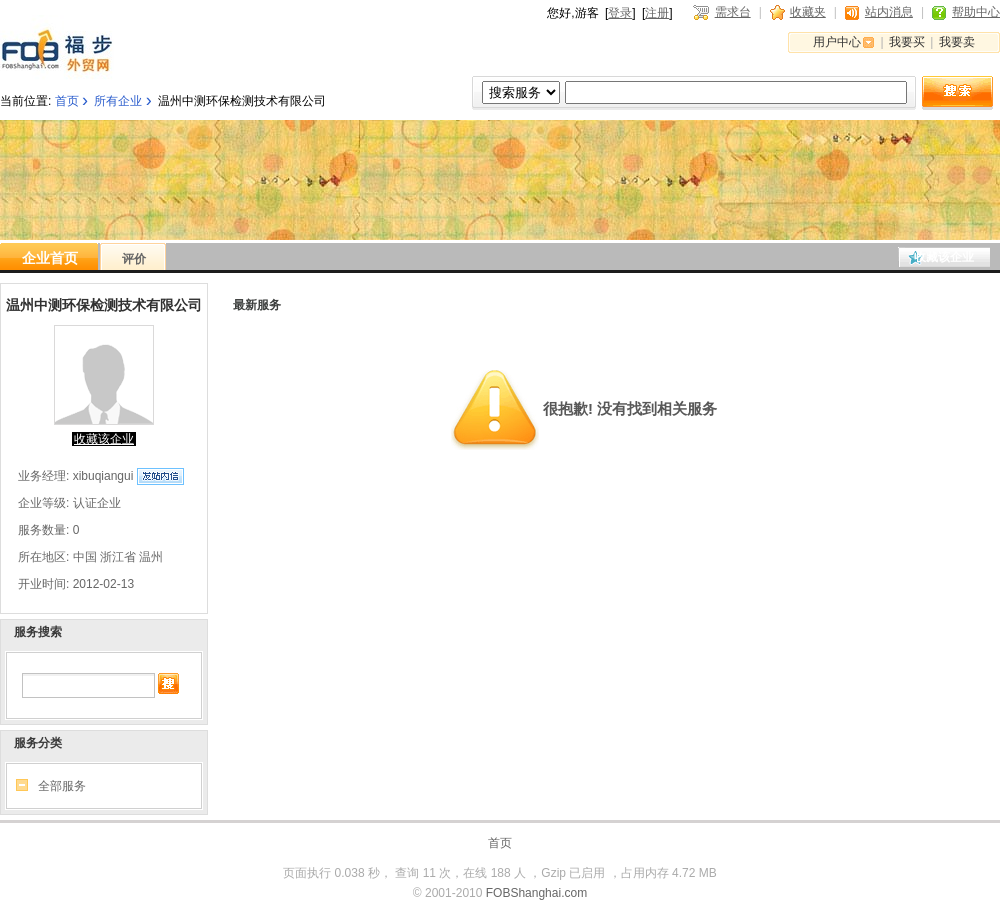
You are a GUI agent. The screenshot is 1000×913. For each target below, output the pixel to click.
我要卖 (957, 42)
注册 (657, 13)
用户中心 (837, 42)
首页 (67, 101)
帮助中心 (976, 12)
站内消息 (889, 12)
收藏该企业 (944, 257)
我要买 (907, 42)
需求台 (733, 12)
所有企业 (118, 101)
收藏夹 (808, 12)
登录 (620, 13)
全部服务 (62, 786)
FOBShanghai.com (536, 893)
